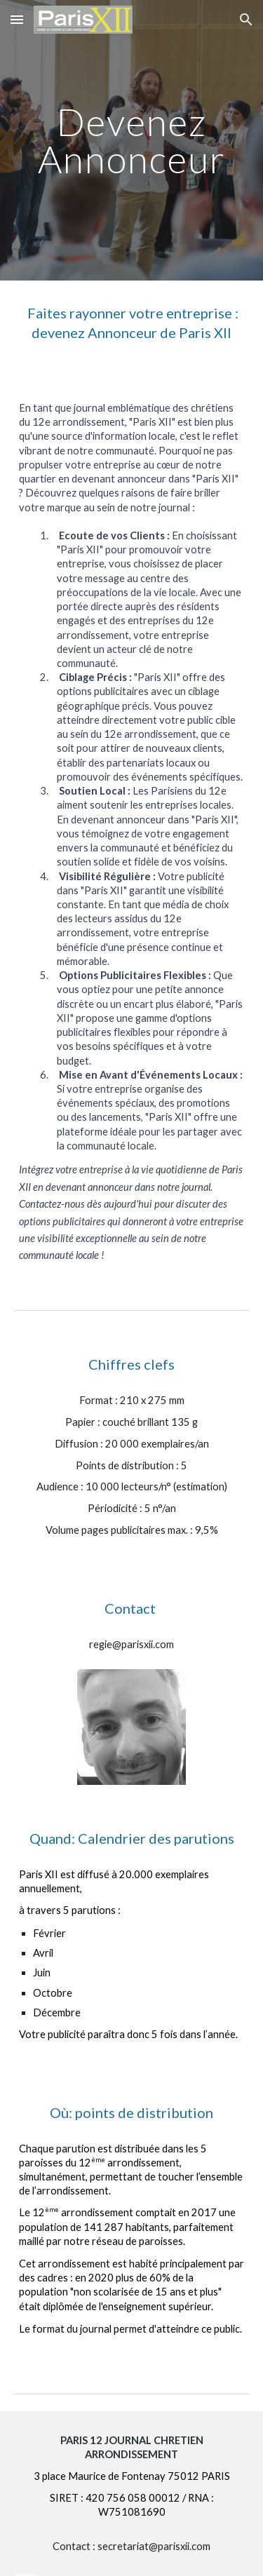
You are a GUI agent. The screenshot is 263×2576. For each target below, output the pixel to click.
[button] (17, 19)
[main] (131, 140)
